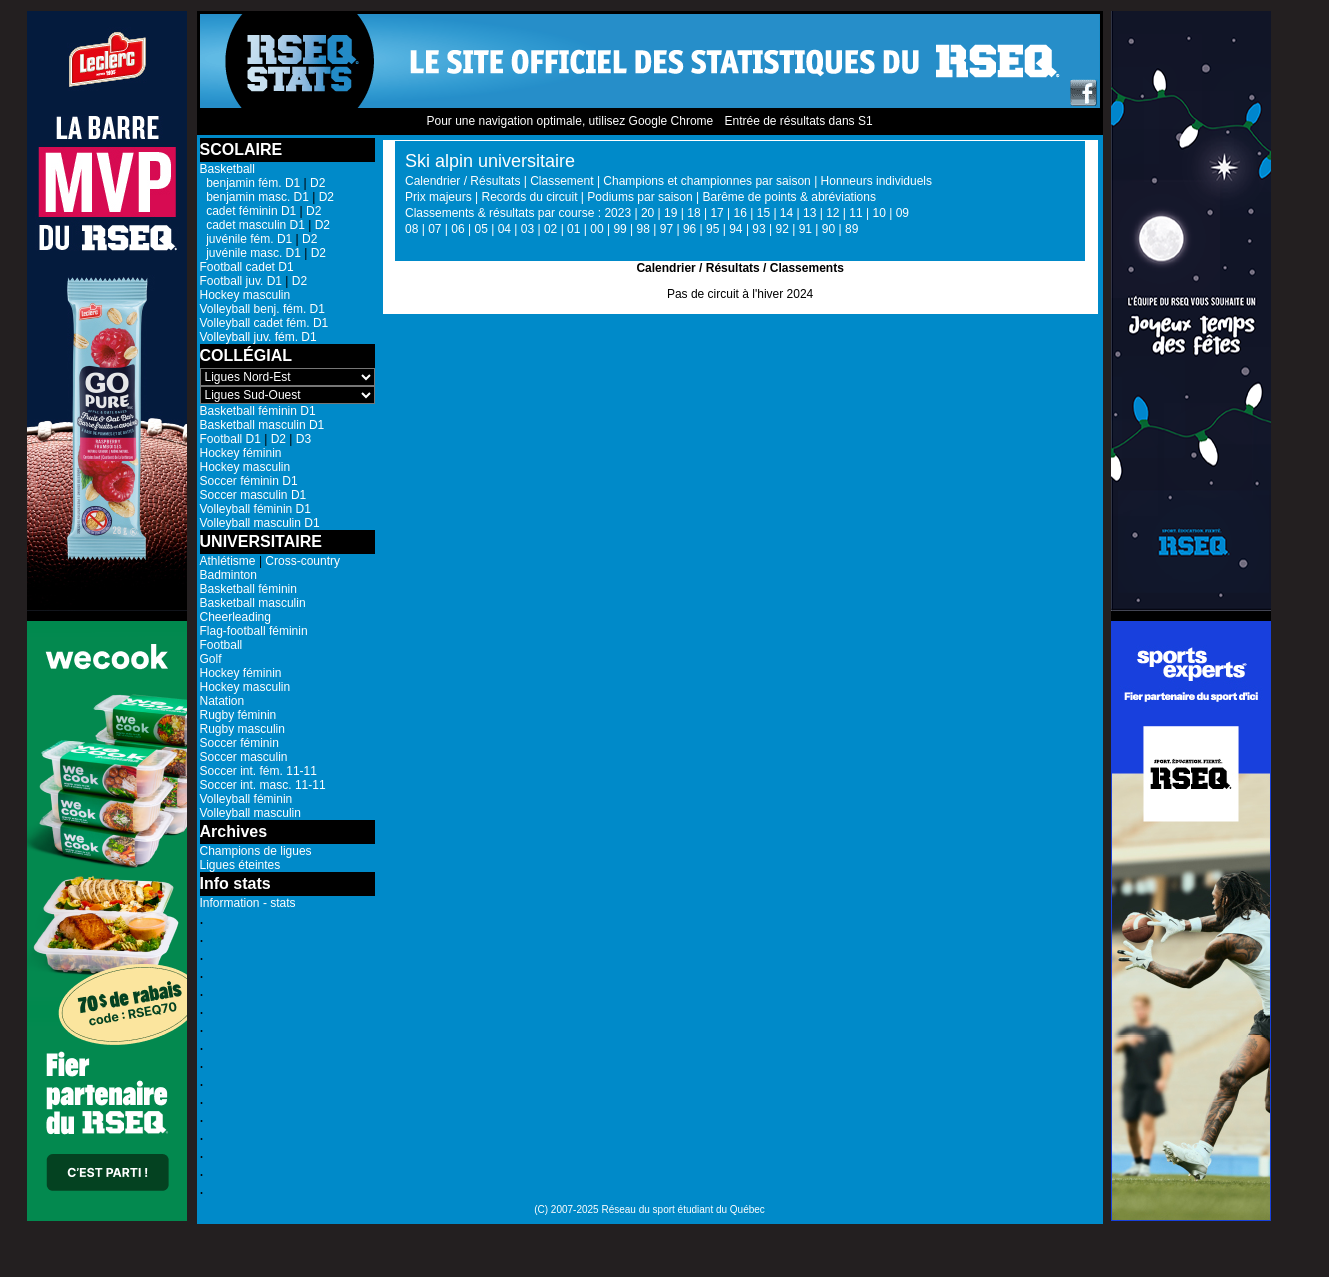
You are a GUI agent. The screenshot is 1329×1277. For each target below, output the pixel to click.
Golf (211, 659)
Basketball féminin (248, 589)
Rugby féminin (238, 715)
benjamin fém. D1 (250, 183)
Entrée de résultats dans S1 (798, 121)
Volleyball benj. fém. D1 (262, 309)
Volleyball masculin (250, 813)
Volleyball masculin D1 (260, 523)
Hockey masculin (245, 295)
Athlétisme (228, 561)
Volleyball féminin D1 (255, 509)
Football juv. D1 (241, 281)
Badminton (228, 575)
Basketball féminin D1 (258, 411)
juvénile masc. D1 (250, 253)
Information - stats (248, 903)
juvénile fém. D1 (246, 239)
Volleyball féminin (246, 799)
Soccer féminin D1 (249, 481)
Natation (222, 701)
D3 (303, 439)
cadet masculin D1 (252, 225)
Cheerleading (235, 617)
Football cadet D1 (247, 267)
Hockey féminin (241, 453)
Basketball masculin (253, 603)
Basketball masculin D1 (262, 425)
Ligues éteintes (240, 865)
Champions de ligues (256, 851)
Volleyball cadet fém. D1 (264, 323)
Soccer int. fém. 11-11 (258, 771)
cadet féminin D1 (248, 211)
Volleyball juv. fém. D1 (258, 337)
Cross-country (302, 561)
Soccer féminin (239, 743)
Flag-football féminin (254, 631)
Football (221, 645)
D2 (317, 183)
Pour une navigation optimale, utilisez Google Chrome (569, 121)
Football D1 (230, 439)
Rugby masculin (242, 729)
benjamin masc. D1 (254, 197)
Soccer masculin (244, 757)
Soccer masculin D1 (253, 495)
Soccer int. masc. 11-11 (263, 785)
